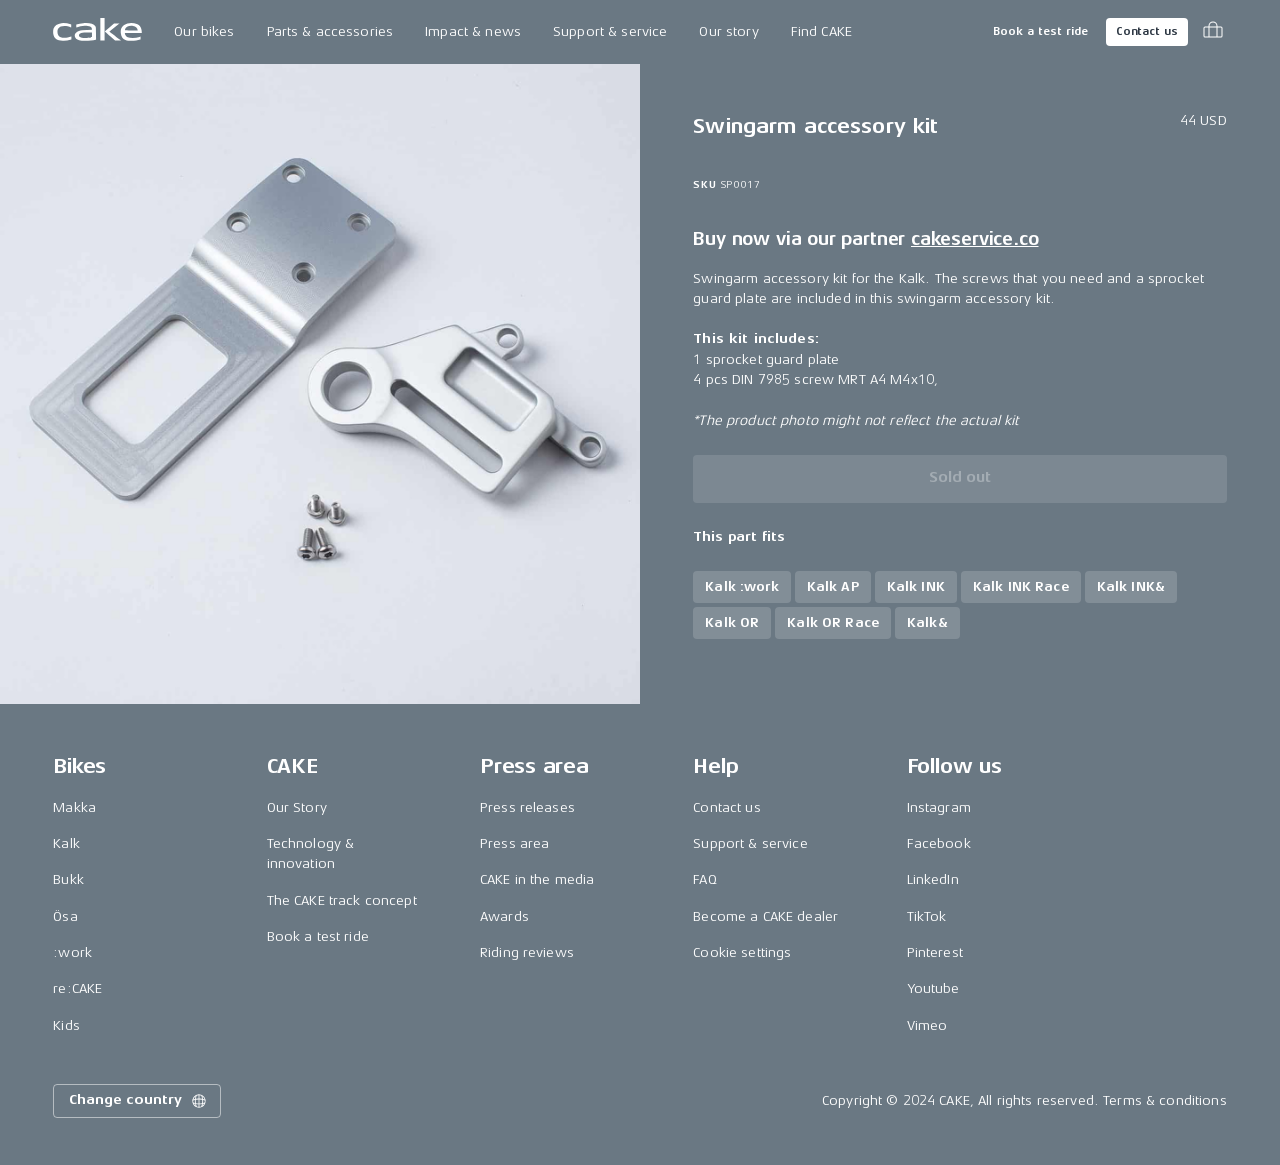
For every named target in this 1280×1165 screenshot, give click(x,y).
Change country (139, 1101)
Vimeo (927, 1025)
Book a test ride (1040, 31)
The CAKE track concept (342, 900)
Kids (66, 1025)
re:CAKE (77, 988)
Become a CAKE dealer (765, 916)
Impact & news (473, 31)
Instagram (939, 807)
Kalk (66, 843)
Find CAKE (821, 31)
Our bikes (204, 31)
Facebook (939, 843)
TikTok (927, 916)
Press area (514, 843)
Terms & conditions (1165, 1100)
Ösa (65, 916)
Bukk (68, 879)
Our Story (297, 807)
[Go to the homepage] (97, 32)
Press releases (527, 807)
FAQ (704, 879)
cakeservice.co (974, 239)
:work (72, 952)
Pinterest (935, 952)
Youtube (933, 988)
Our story (728, 31)
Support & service (610, 31)
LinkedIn (933, 879)
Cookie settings (742, 952)
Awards (504, 916)
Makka (74, 807)
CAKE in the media (537, 879)
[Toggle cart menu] (1213, 32)
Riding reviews (527, 952)
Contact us (1147, 31)
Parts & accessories (330, 31)
